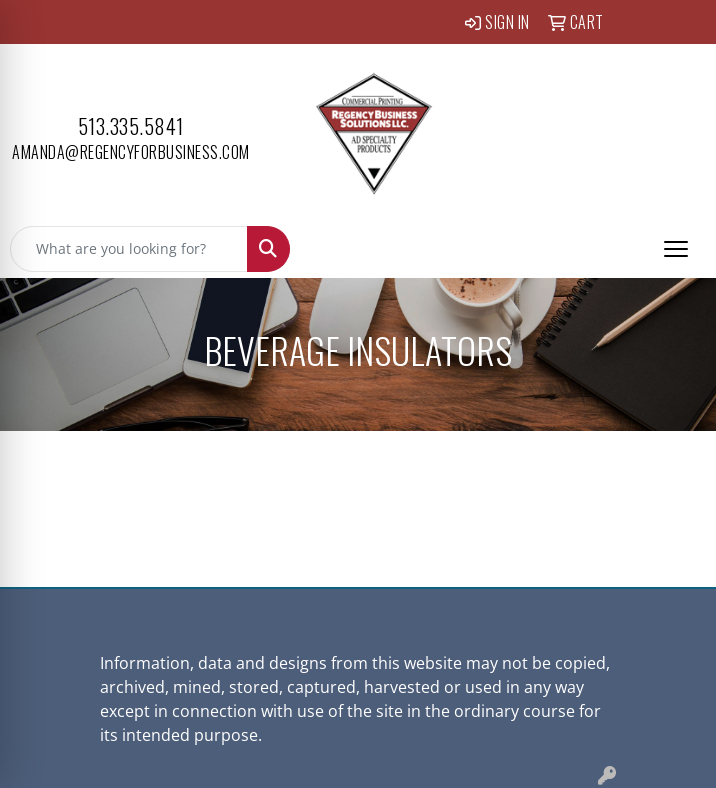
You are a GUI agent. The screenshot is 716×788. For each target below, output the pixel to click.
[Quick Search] (129, 249)
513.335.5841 (131, 126)
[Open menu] (676, 249)
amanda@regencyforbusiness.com (131, 152)
